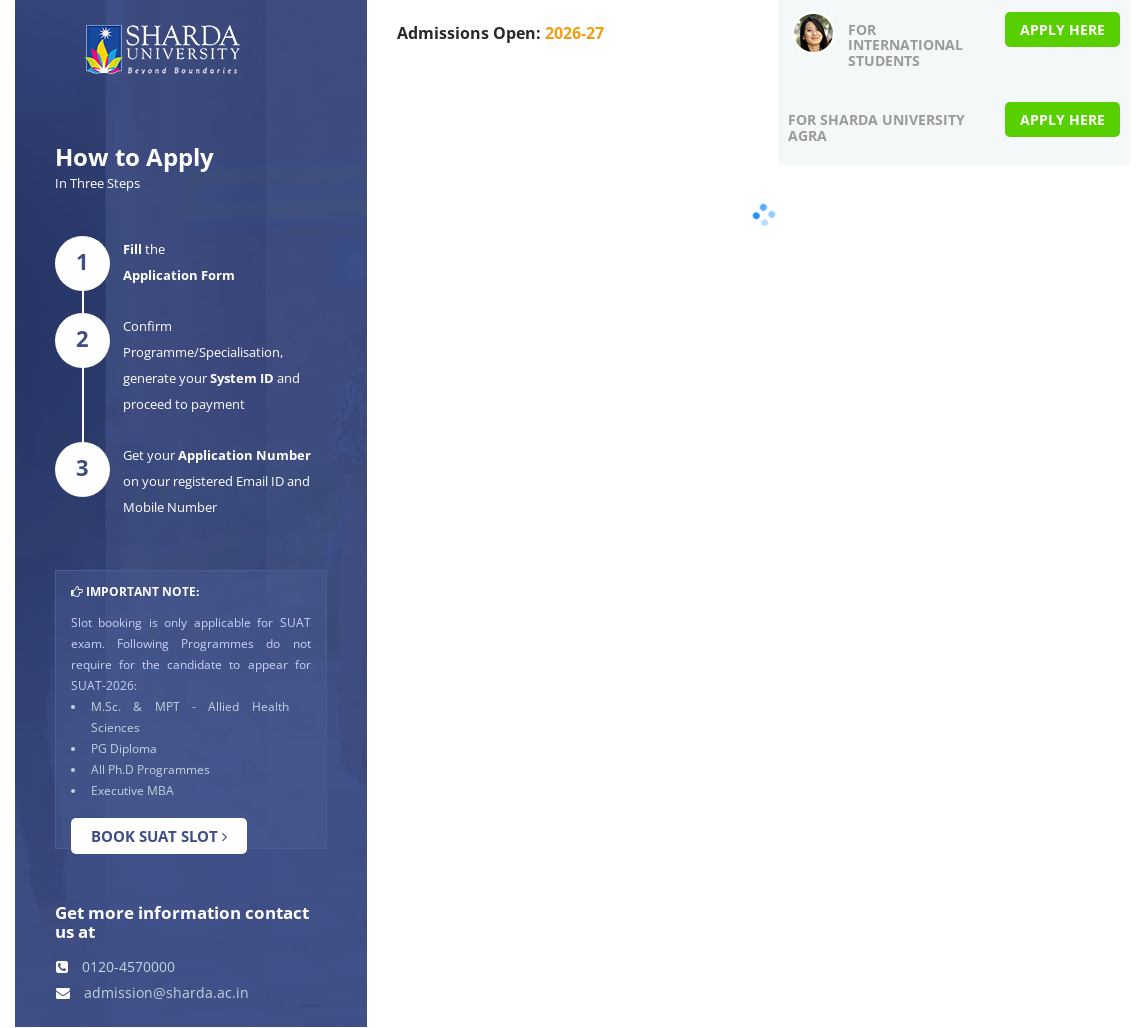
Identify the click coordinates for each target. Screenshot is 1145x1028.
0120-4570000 (115, 966)
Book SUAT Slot (159, 836)
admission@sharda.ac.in (152, 992)
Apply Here (1062, 29)
